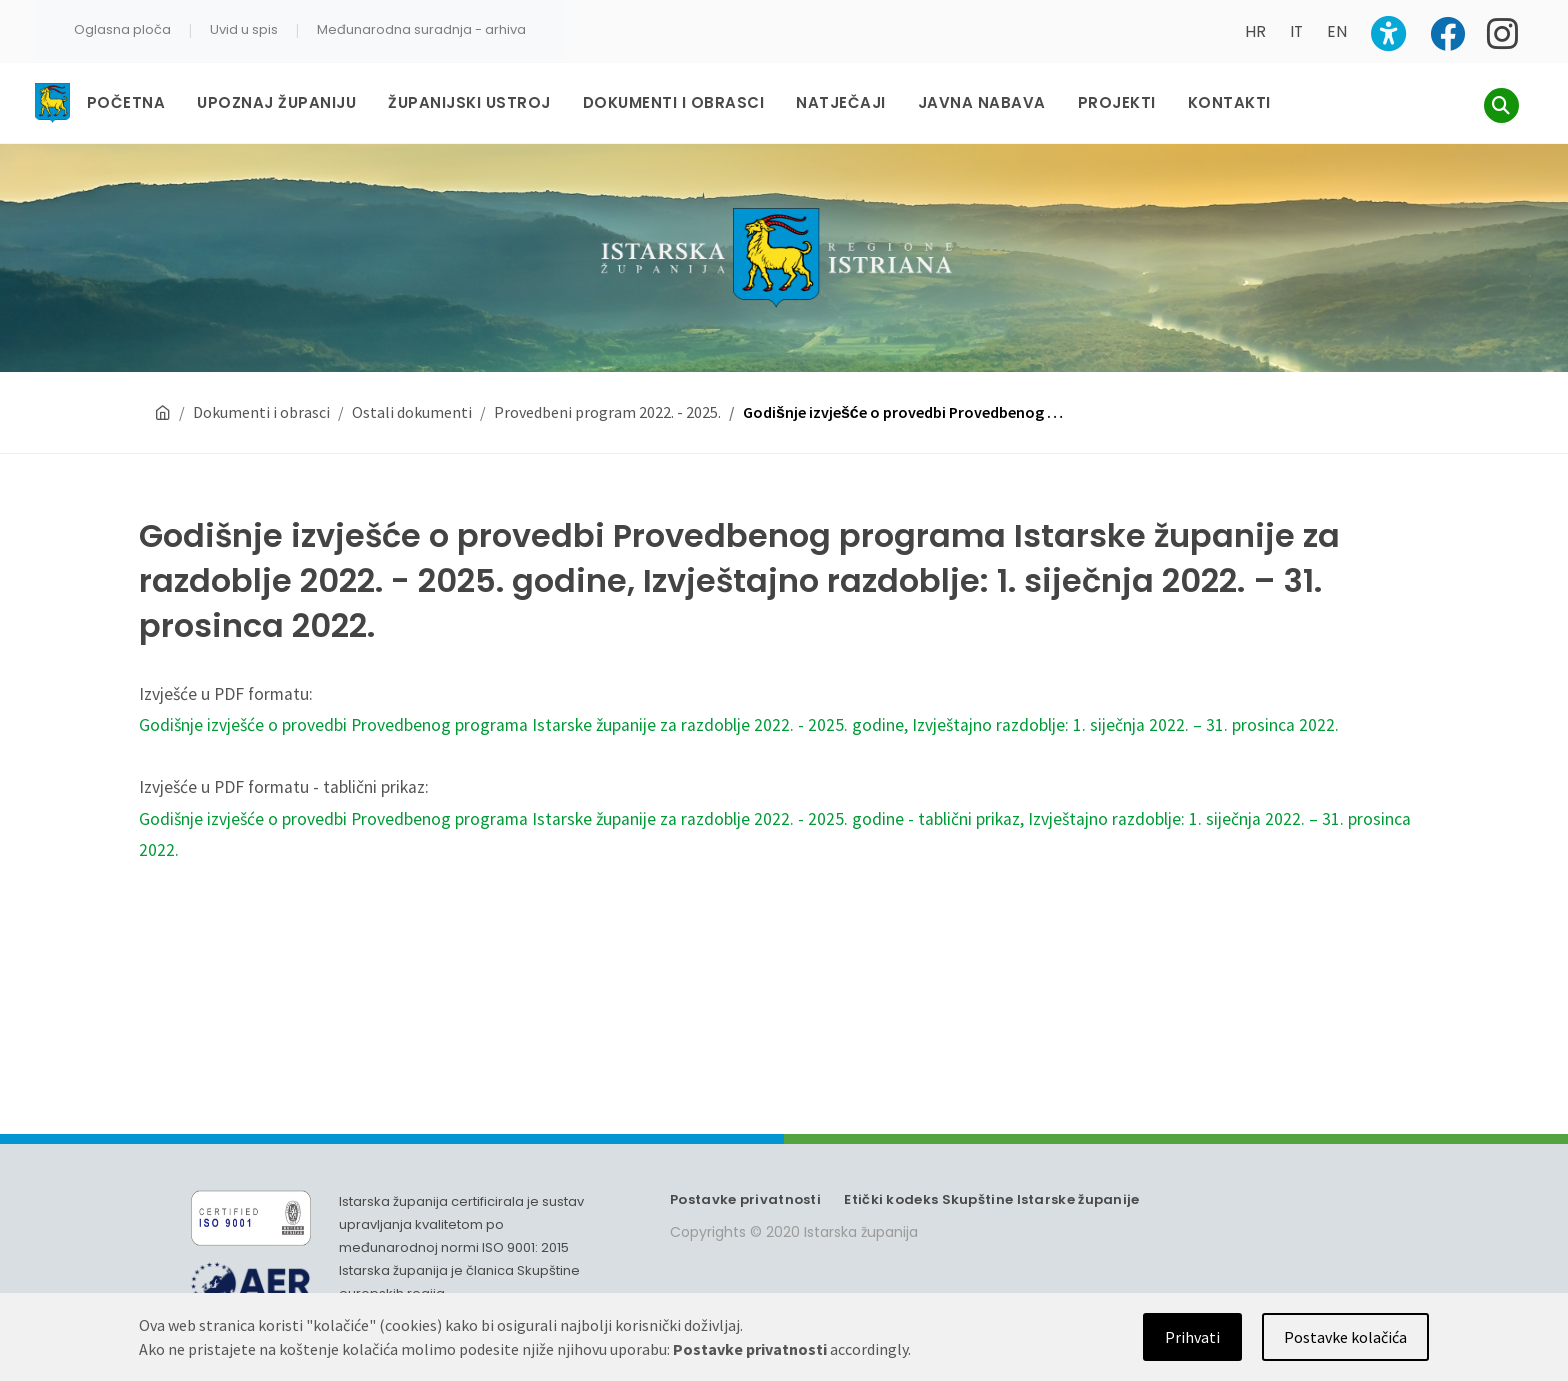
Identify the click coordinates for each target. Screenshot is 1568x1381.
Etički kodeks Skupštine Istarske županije (991, 1199)
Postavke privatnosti (745, 1199)
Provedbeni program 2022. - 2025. (607, 412)
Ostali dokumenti (412, 412)
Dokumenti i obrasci (261, 412)
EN (1337, 31)
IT (1296, 31)
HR (1255, 31)
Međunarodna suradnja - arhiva (421, 29)
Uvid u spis (244, 29)
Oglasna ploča (122, 29)
